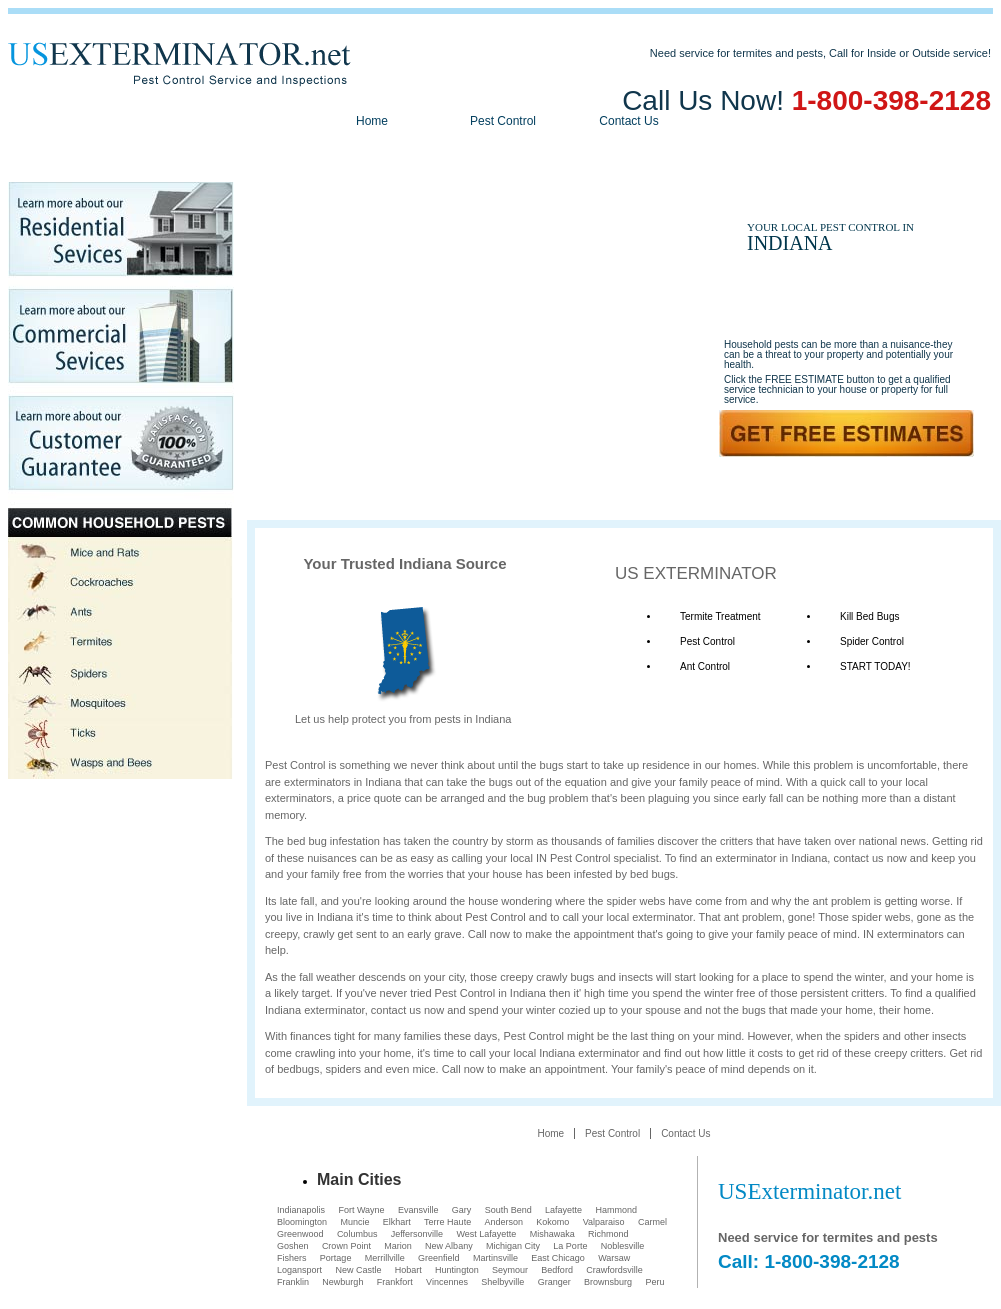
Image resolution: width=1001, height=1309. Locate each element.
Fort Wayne (361, 1210)
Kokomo (552, 1222)
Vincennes (447, 1282)
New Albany (449, 1246)
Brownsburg (608, 1282)
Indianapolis (301, 1210)
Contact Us (628, 121)
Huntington (457, 1270)
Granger (554, 1282)
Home (372, 121)
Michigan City (513, 1246)
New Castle (358, 1270)
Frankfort (395, 1282)
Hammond (616, 1210)
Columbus (357, 1234)
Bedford (557, 1270)
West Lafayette (486, 1234)
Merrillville (385, 1258)
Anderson (503, 1222)
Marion (398, 1246)
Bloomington (302, 1222)
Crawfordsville (614, 1270)
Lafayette (563, 1210)
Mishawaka (552, 1234)
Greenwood (300, 1234)
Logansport (299, 1270)
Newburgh (342, 1282)
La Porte (570, 1246)
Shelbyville (502, 1282)
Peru (654, 1282)
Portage (336, 1258)
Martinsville (495, 1258)
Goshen (293, 1246)
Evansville (418, 1210)
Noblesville (623, 1246)
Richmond (608, 1234)
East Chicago (558, 1258)
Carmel (652, 1222)
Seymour (510, 1270)
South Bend (508, 1210)
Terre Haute (447, 1222)
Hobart (408, 1270)
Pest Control (503, 121)
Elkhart (397, 1222)
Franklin (293, 1282)
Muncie (354, 1222)
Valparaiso (604, 1222)
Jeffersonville (417, 1234)
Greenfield (439, 1258)
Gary (462, 1210)
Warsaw (614, 1258)
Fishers (292, 1258)
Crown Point (346, 1246)
